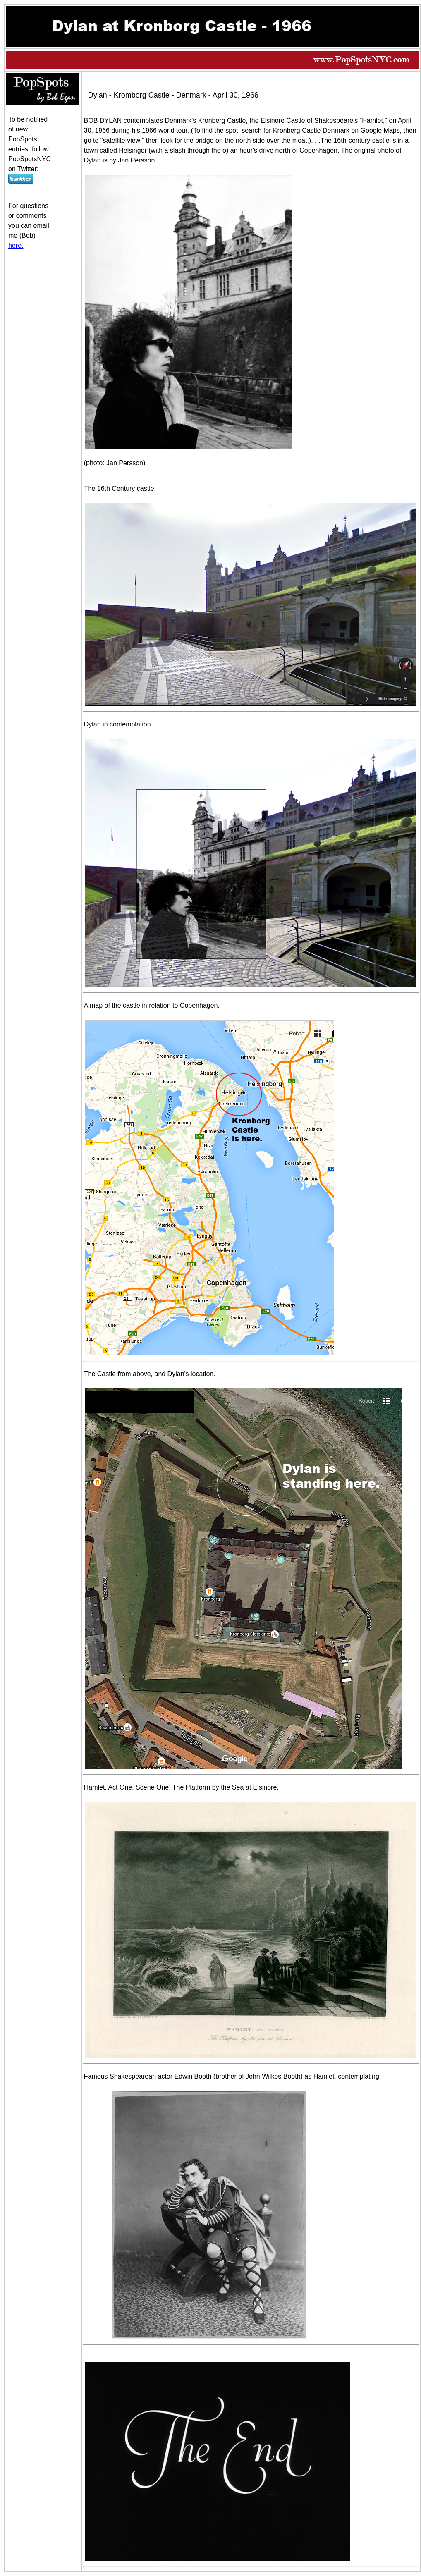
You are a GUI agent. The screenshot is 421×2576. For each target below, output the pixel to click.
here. (15, 245)
